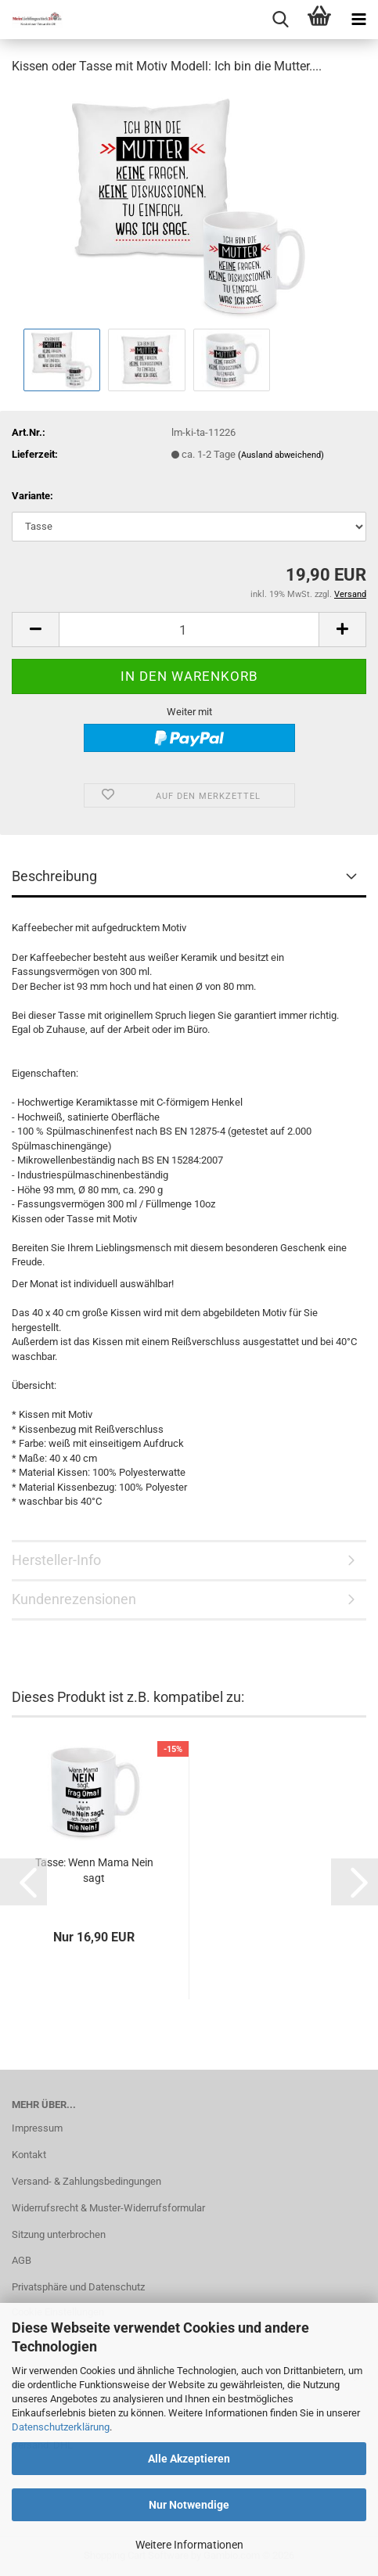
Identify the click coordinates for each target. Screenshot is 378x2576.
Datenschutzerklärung (61, 2427)
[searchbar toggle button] (280, 19)
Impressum (37, 2128)
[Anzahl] (189, 629)
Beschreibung (54, 876)
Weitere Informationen (189, 2544)
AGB (21, 2260)
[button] (35, 629)
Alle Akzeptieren (189, 2458)
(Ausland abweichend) (281, 455)
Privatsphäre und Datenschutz (78, 2287)
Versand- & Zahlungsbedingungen (86, 2181)
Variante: (32, 496)
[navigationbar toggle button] (358, 19)
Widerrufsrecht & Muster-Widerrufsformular (108, 2208)
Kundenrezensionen (74, 1599)
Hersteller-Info (56, 1560)
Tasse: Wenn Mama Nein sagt (94, 1870)
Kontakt (29, 2154)
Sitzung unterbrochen (59, 2234)
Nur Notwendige (189, 2505)
